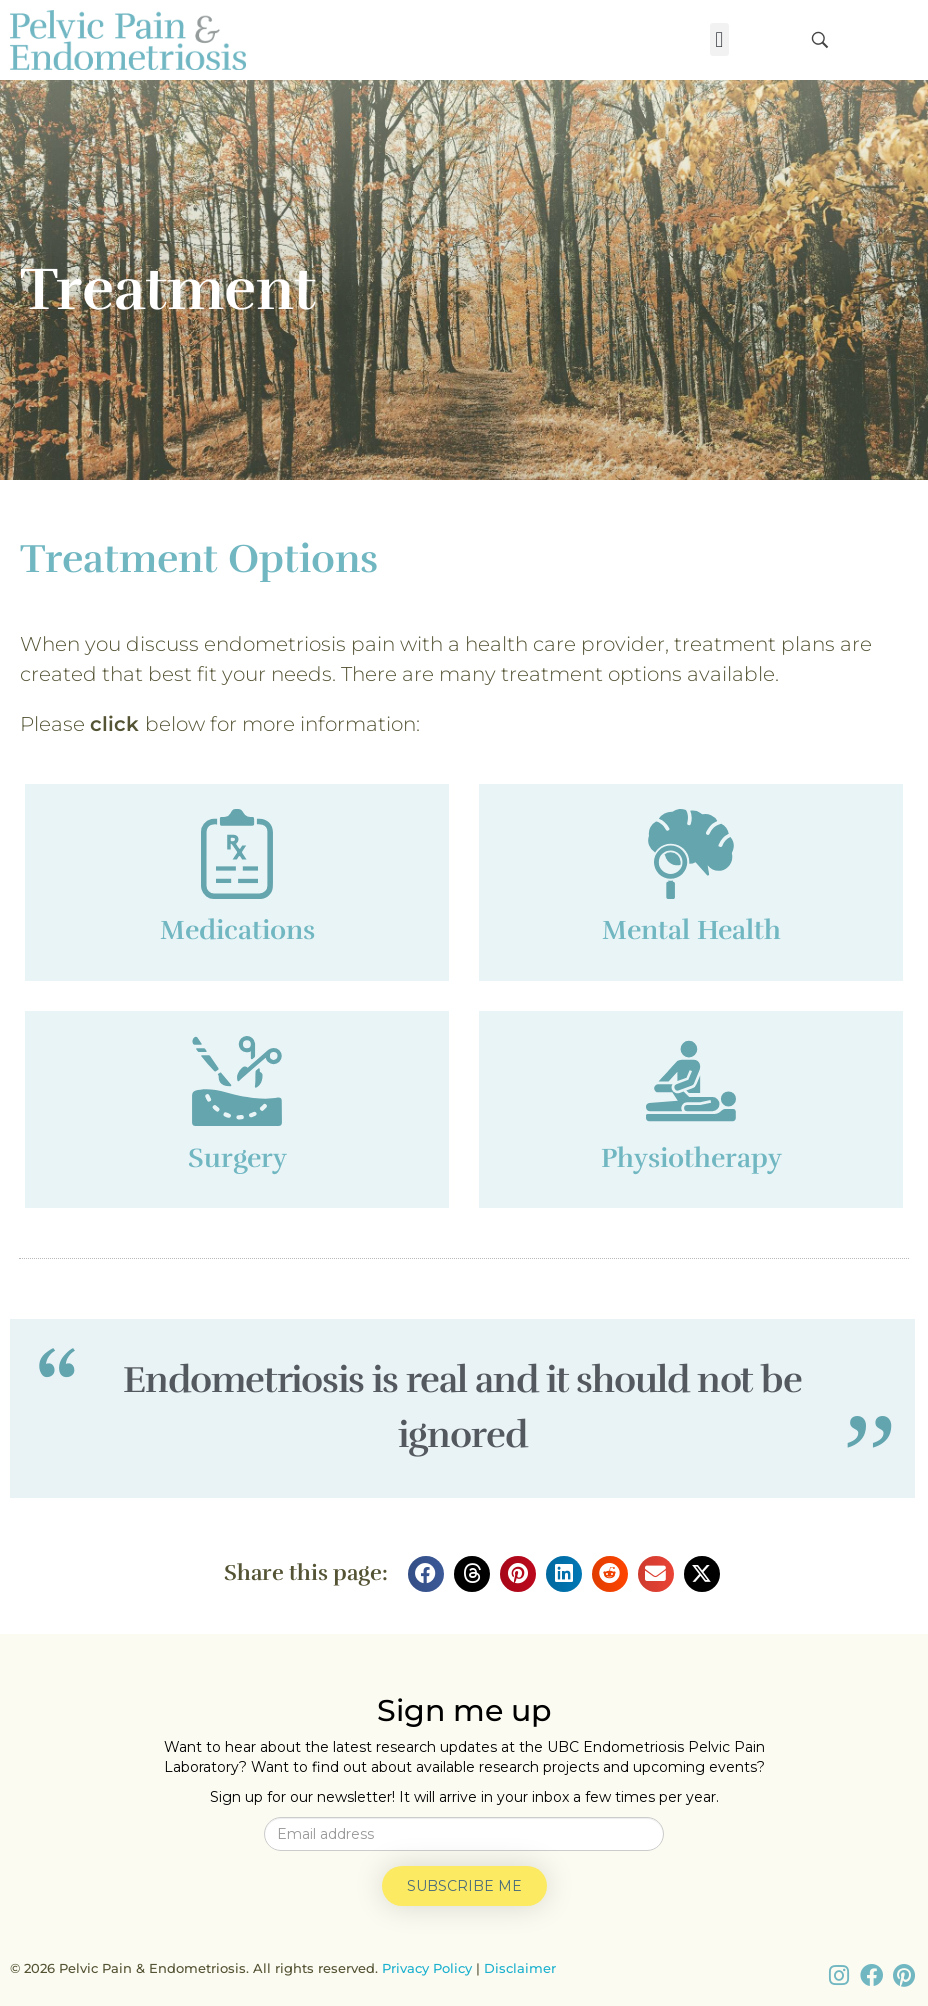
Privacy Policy (427, 1968)
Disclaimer (520, 1968)
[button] (719, 39)
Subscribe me (464, 1886)
